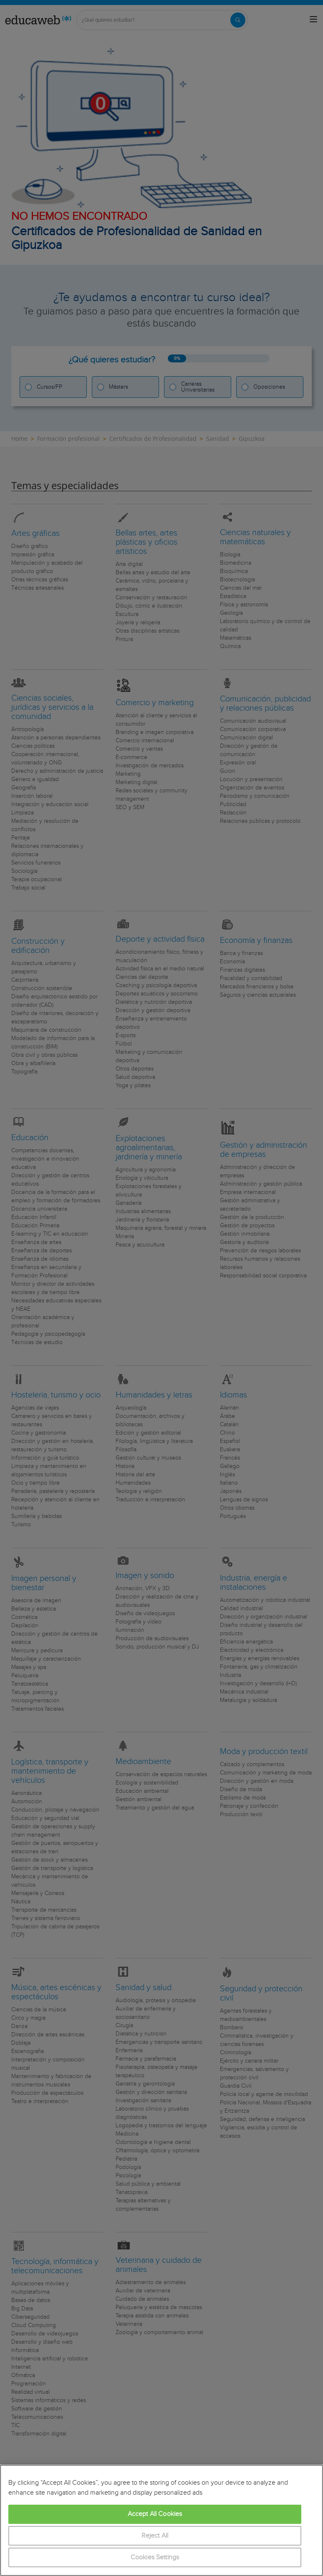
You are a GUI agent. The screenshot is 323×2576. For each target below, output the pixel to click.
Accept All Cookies (155, 2514)
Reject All (155, 2536)
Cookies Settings (155, 2557)
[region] (161, 2520)
